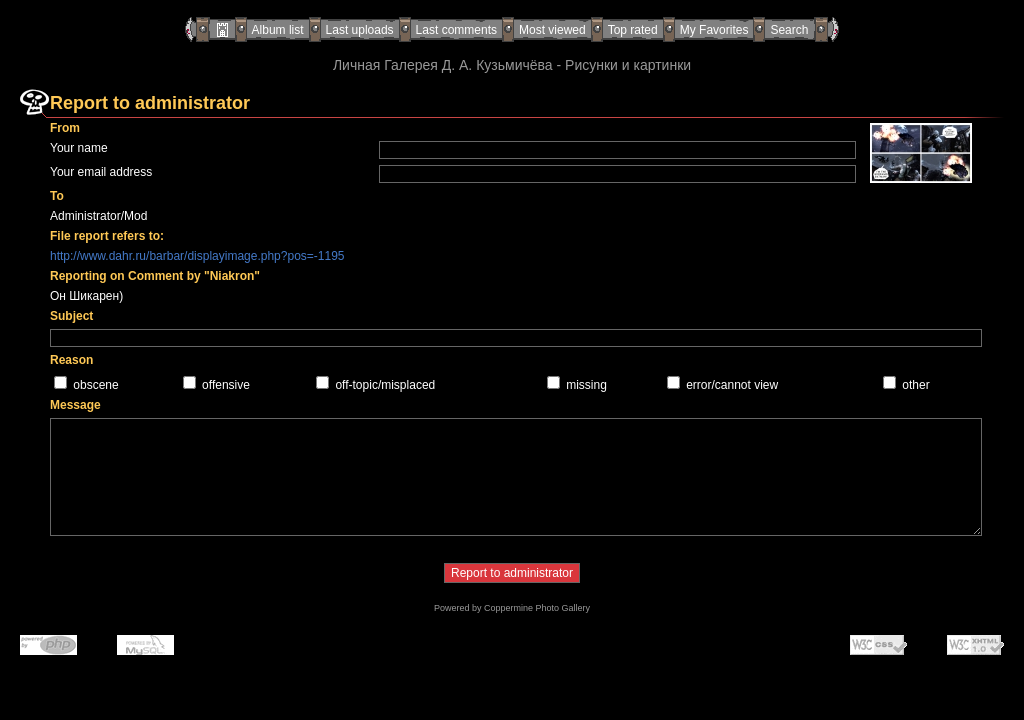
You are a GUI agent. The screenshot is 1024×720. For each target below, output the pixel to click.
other (915, 385)
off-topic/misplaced (385, 385)
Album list (278, 30)
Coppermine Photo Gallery (537, 608)
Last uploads (360, 30)
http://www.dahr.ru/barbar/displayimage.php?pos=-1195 (197, 256)
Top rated (633, 30)
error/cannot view (732, 385)
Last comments (456, 30)
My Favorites (714, 30)
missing (586, 385)
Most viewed (552, 30)
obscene (95, 385)
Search (789, 30)
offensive (226, 385)
